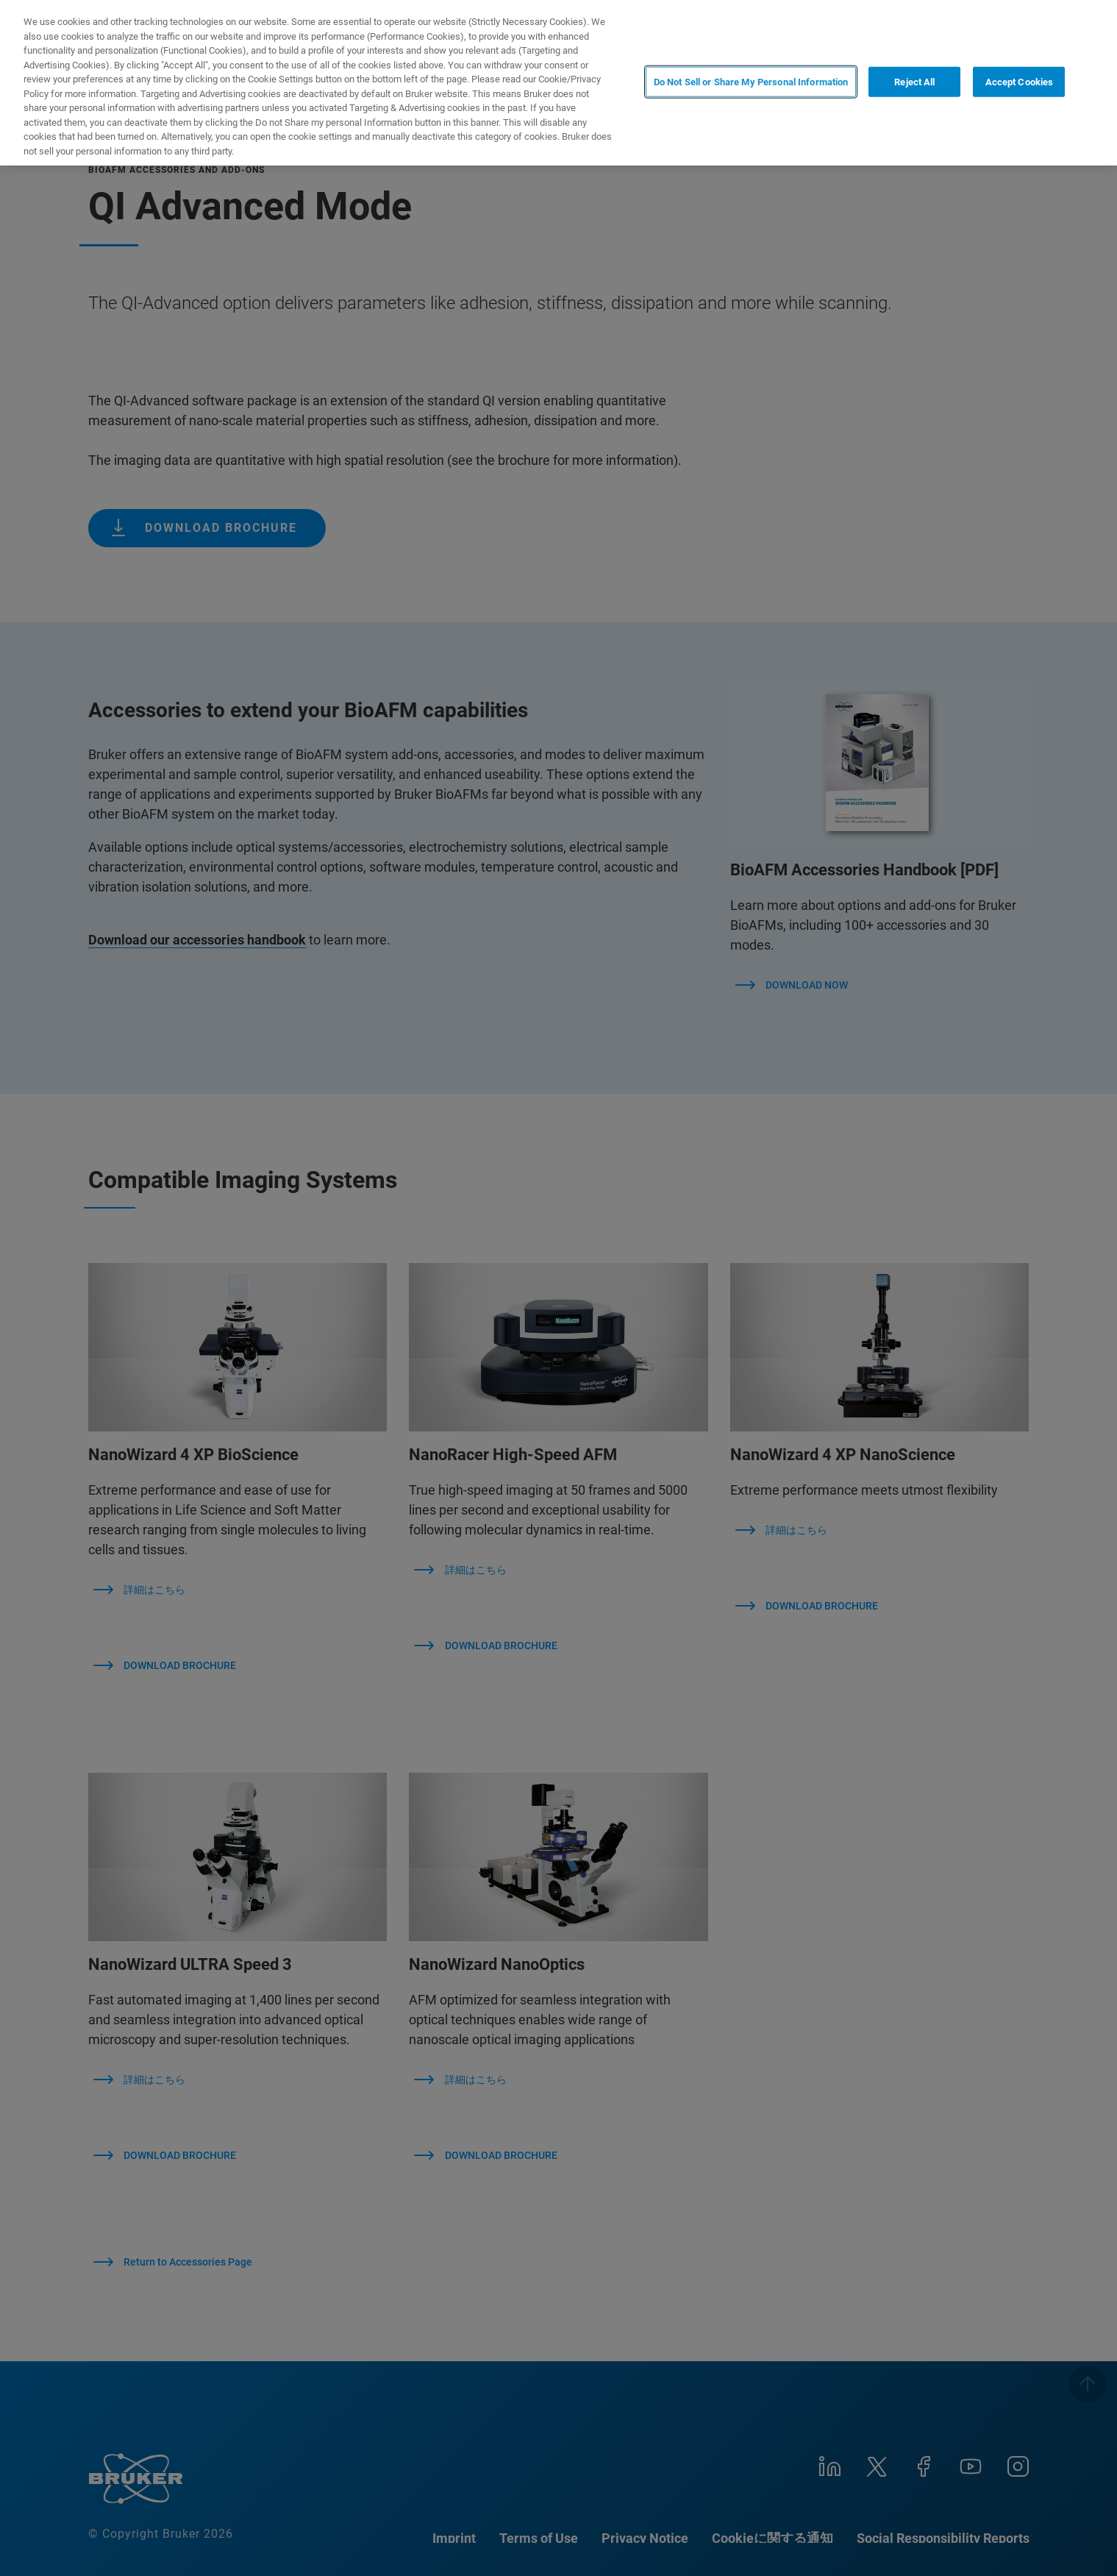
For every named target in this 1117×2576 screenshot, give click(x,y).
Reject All (914, 81)
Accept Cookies (1019, 81)
